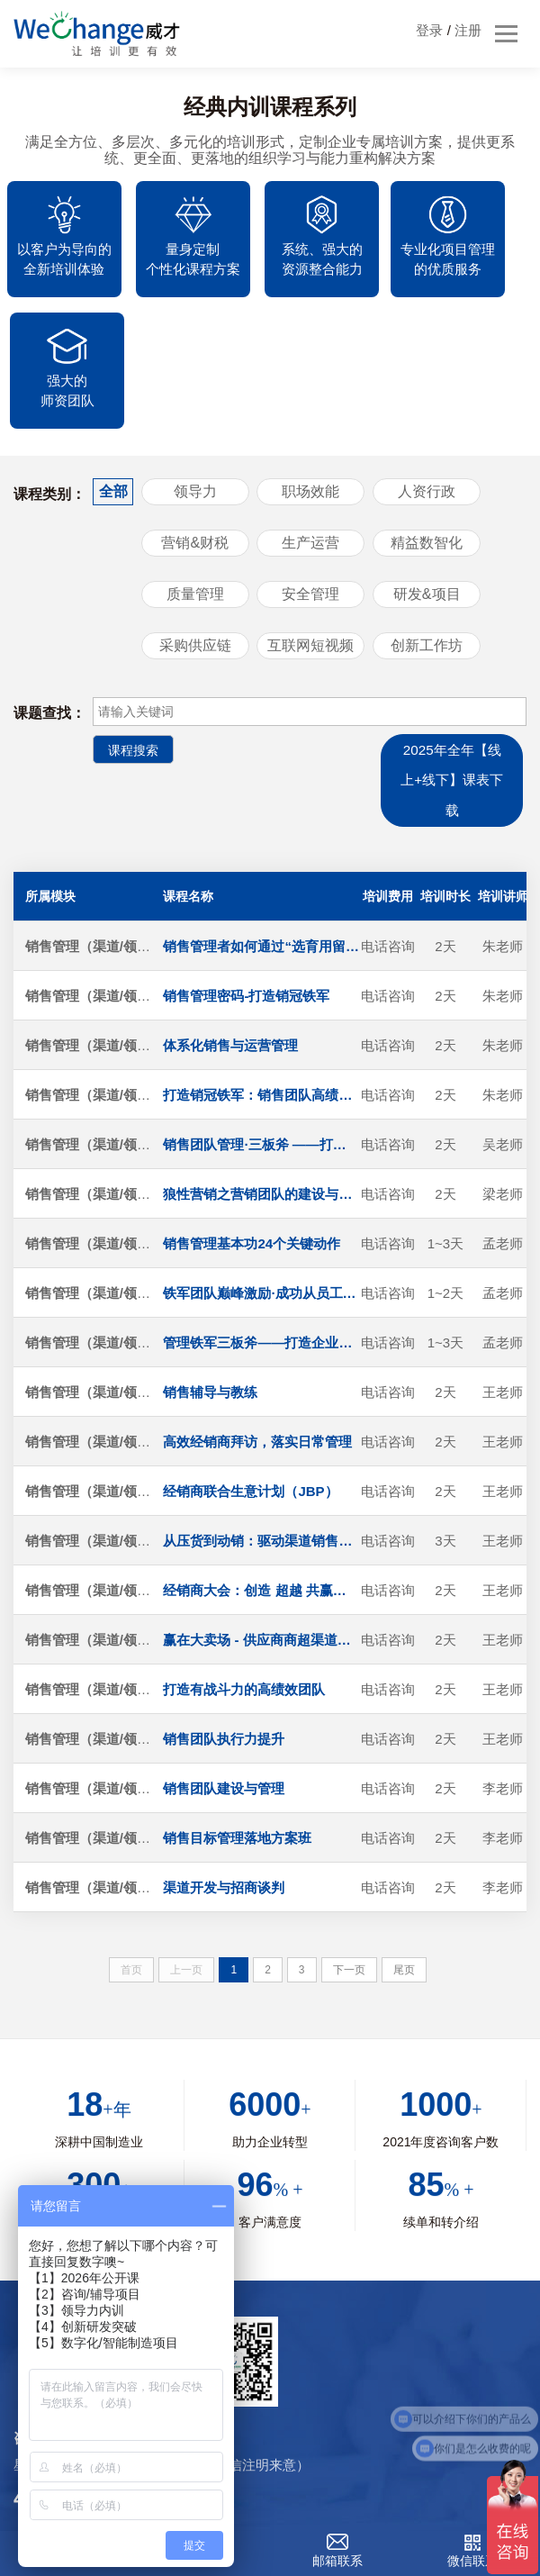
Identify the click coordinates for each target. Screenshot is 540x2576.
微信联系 (472, 2560)
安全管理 (310, 480)
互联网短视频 (310, 532)
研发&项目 (427, 480)
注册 (468, 30)
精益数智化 (427, 429)
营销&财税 (195, 429)
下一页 (349, 1860)
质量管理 (195, 480)
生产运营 (310, 429)
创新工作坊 (427, 532)
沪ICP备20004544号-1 (432, 2477)
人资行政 (426, 377)
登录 (429, 30)
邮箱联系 (337, 2560)
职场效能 (310, 377)
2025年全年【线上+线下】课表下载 (450, 669)
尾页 (404, 1860)
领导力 (195, 377)
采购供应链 (195, 532)
